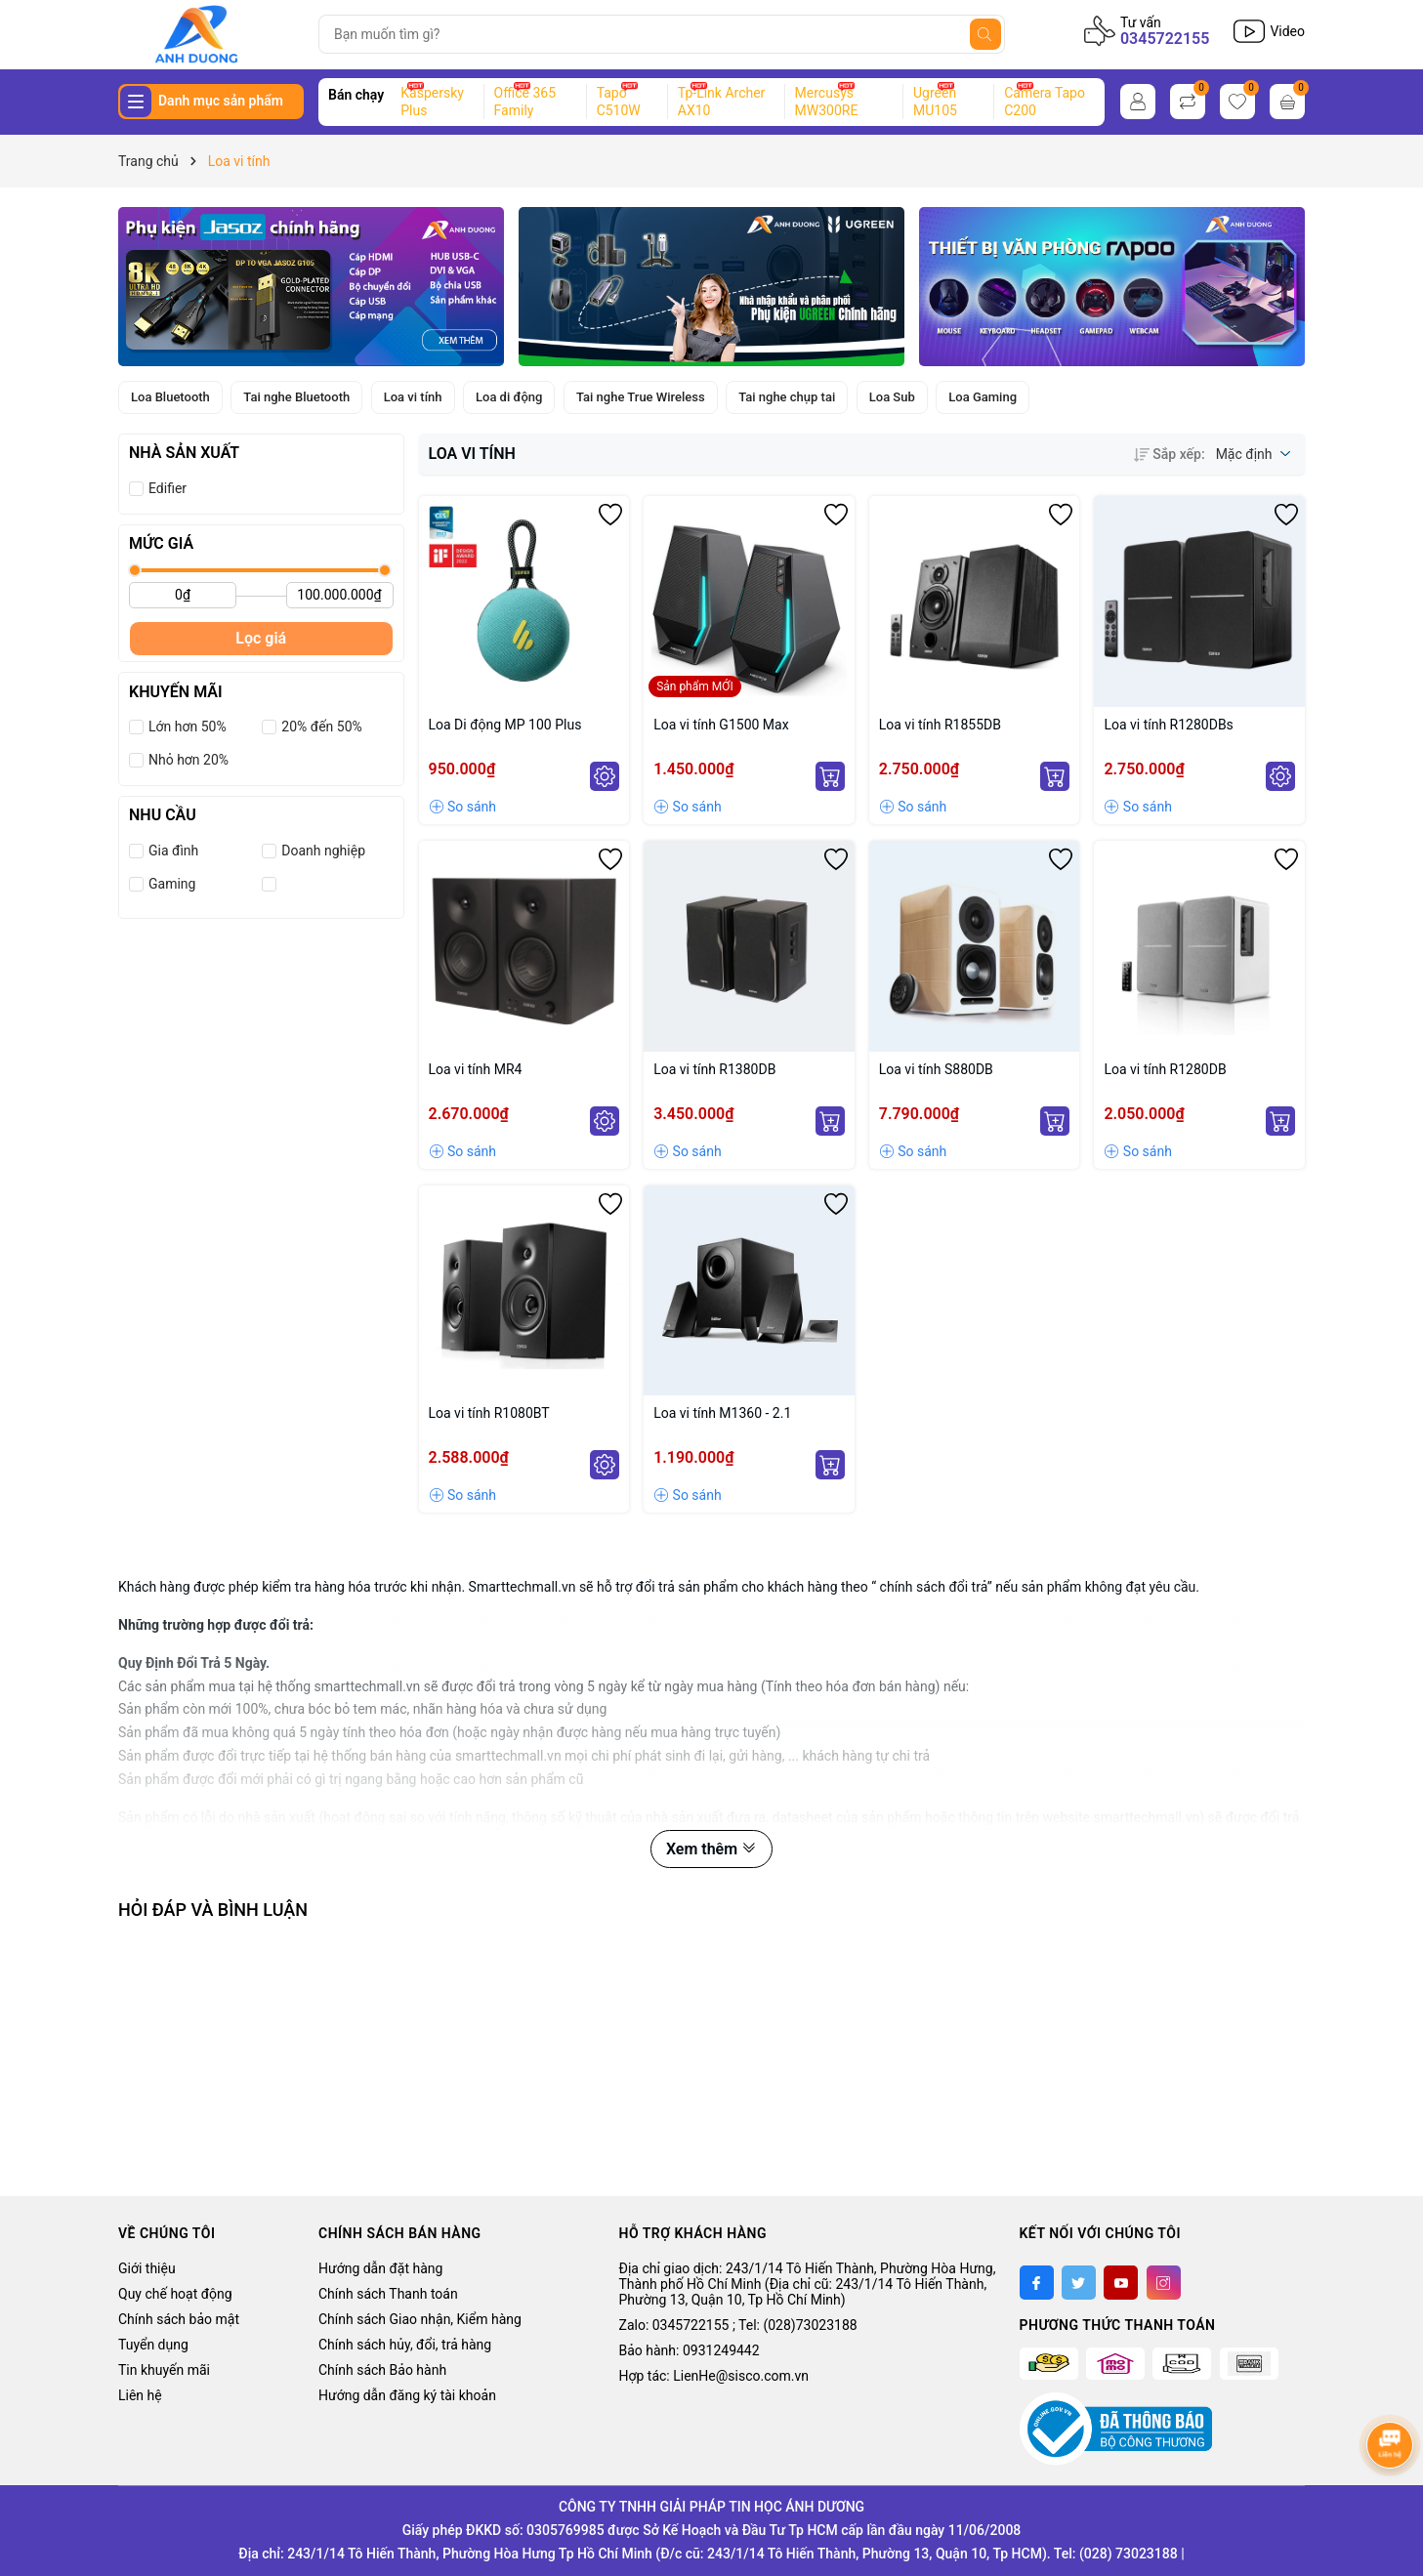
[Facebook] (1037, 2282)
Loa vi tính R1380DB (714, 1069)
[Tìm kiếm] (985, 34)
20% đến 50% (321, 726)
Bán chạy (356, 95)
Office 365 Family (525, 101)
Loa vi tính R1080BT (489, 1413)
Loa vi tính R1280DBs (1168, 724)
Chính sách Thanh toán (388, 2294)
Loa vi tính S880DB (936, 1069)
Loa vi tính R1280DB (1165, 1069)
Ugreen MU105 (935, 101)
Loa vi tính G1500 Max (721, 724)
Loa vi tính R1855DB (940, 724)
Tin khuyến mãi (164, 2370)
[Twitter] (1079, 2282)
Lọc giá (260, 638)
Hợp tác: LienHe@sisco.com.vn (714, 2376)
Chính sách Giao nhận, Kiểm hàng (420, 2319)
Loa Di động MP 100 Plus (505, 724)
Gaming (171, 884)
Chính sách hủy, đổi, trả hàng (404, 2344)
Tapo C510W (619, 101)
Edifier (167, 488)
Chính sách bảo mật (178, 2319)
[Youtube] (1121, 2282)
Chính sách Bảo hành (382, 2370)
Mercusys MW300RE (826, 101)
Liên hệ (140, 2395)
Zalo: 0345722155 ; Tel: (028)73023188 (738, 2325)
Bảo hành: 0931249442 (689, 2350)
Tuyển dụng (153, 2344)
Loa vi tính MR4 (476, 1069)
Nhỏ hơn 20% (188, 760)
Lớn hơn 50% (187, 726)
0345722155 (1164, 38)
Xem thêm (711, 1849)
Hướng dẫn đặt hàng (380, 2268)
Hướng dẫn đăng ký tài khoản (407, 2395)
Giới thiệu (147, 2268)
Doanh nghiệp (323, 850)
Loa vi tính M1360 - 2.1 (722, 1413)
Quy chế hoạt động (175, 2294)
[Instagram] (1164, 2282)
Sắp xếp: (1169, 454)
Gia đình (173, 850)
